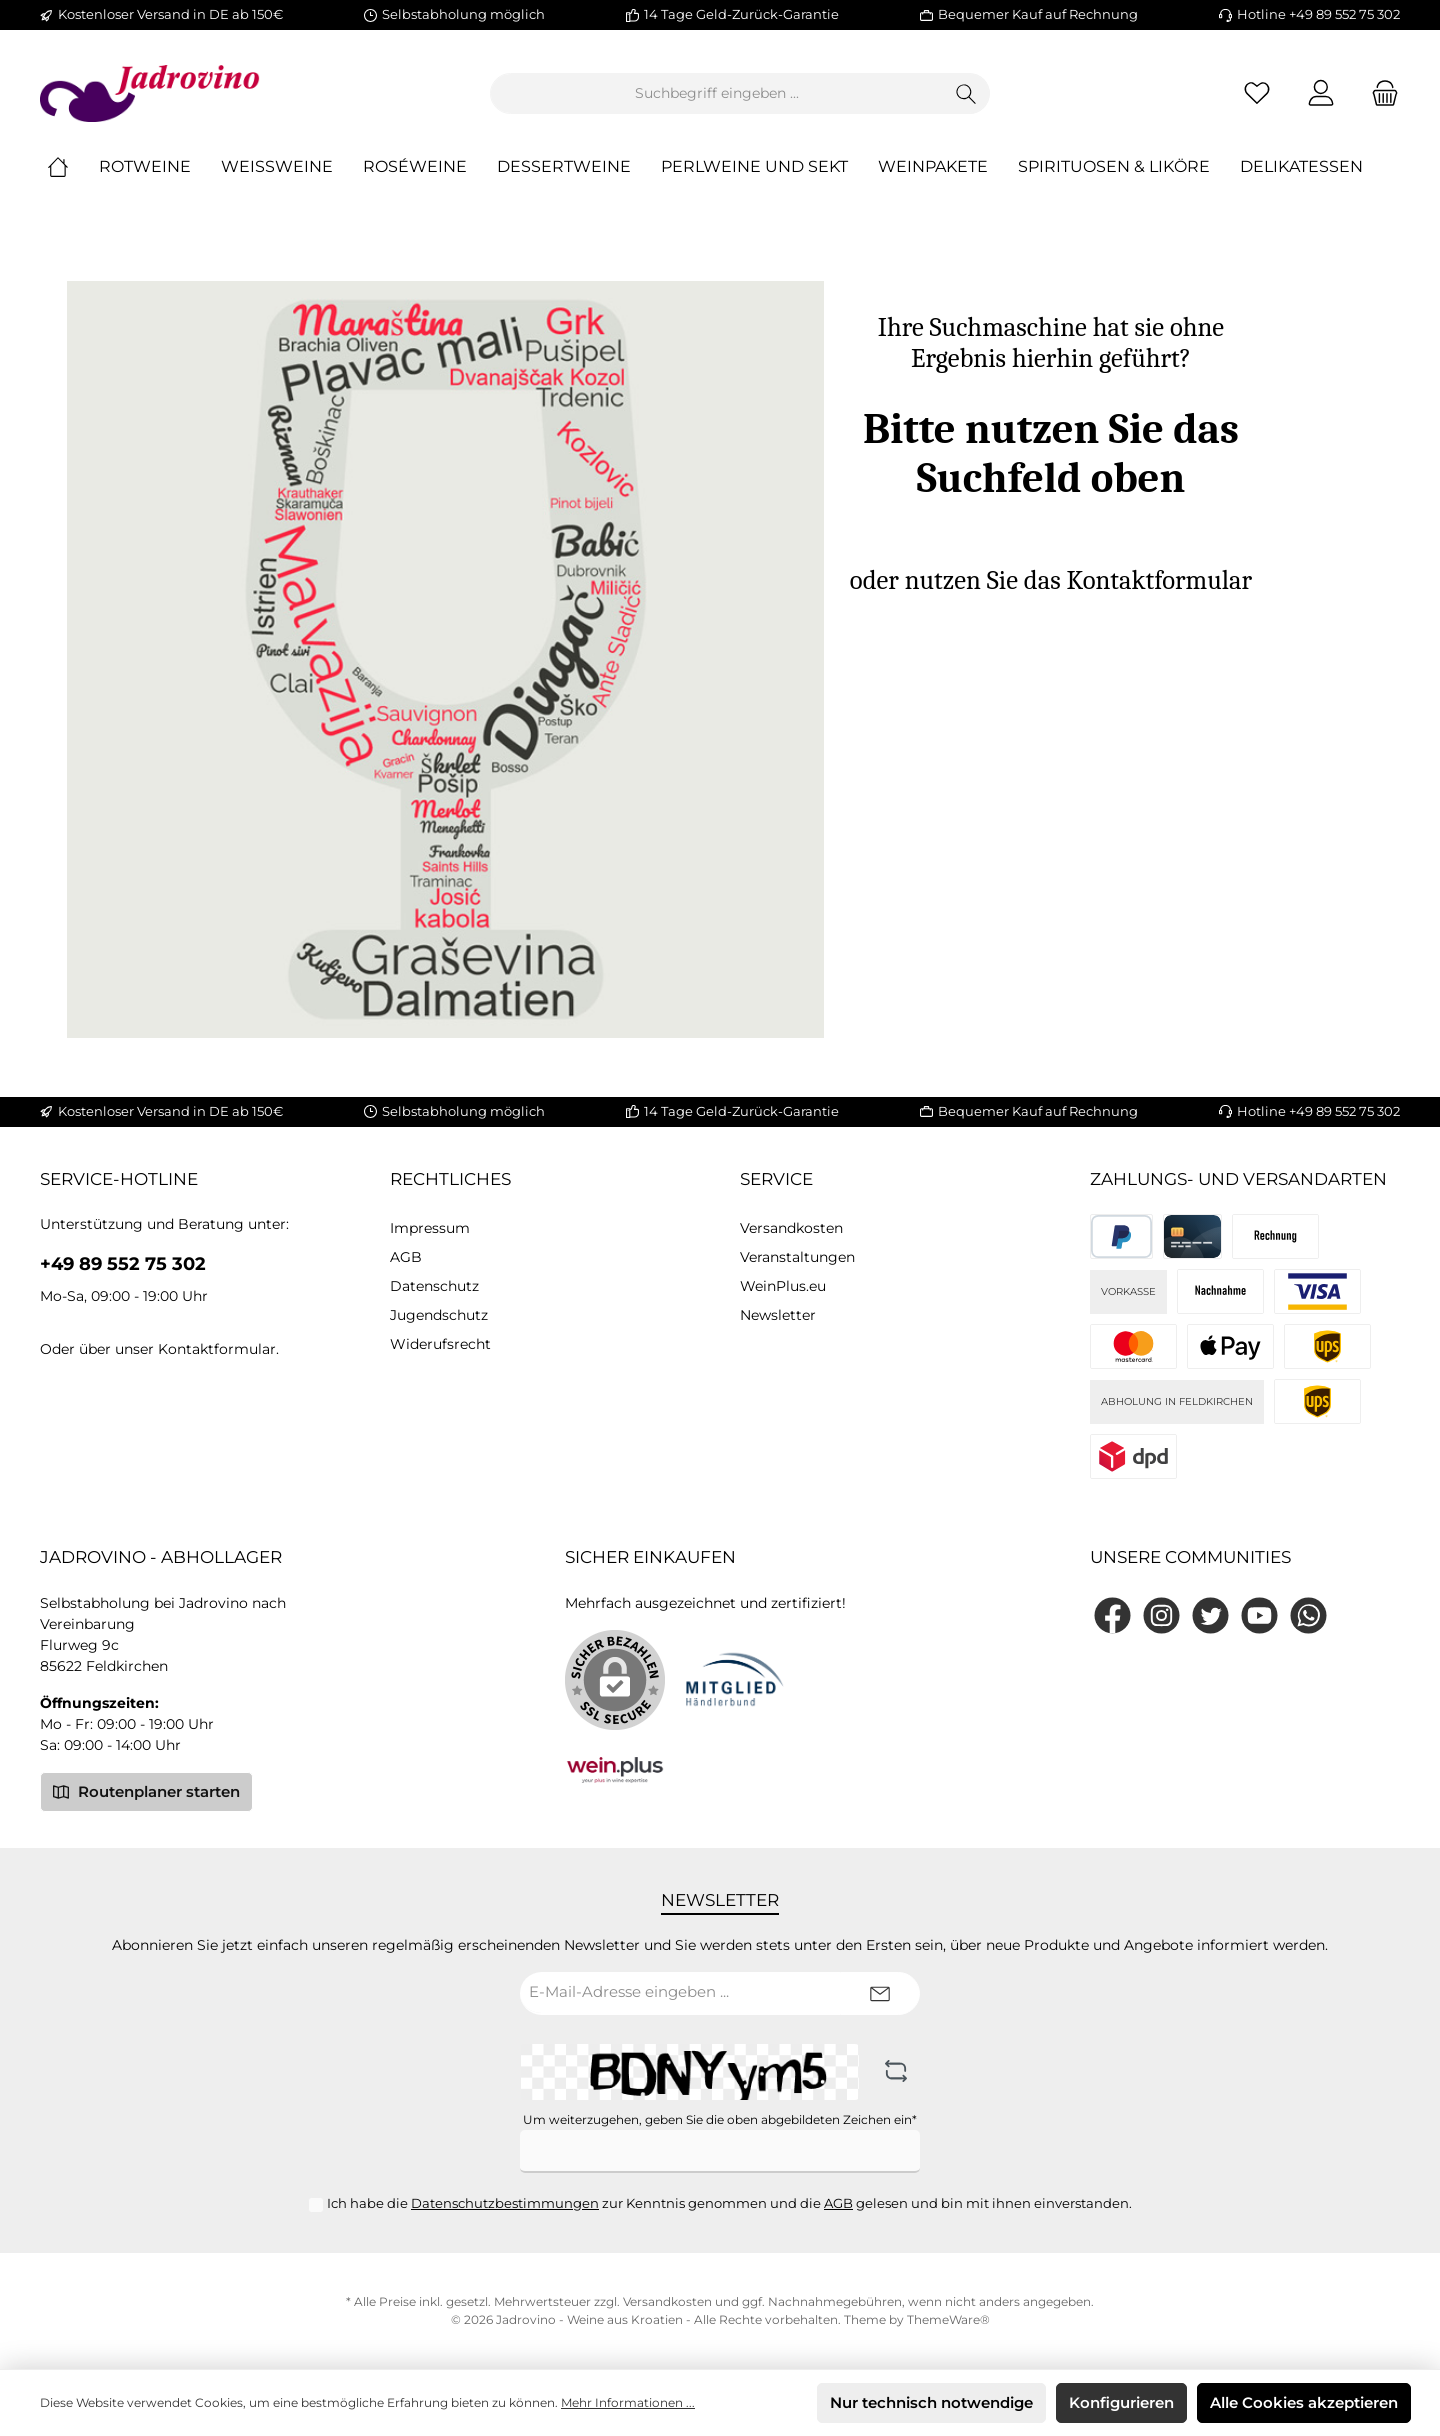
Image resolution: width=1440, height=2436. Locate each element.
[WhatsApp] (1308, 1615)
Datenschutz (434, 1286)
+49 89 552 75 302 (123, 1264)
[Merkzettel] (1257, 93)
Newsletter (778, 1315)
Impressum (430, 1228)
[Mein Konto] (1321, 93)
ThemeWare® (948, 2319)
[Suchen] (966, 93)
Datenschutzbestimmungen (505, 2203)
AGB (406, 1257)
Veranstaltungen (797, 1257)
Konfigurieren (1121, 2402)
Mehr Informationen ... (628, 2402)
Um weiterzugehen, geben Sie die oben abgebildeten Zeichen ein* (720, 2119)
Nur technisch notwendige (931, 2402)
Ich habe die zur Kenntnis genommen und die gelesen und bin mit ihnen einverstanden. (729, 2203)
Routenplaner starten (146, 1791)
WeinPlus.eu (783, 1286)
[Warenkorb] (1379, 93)
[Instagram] (1161, 1615)
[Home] (73, 168)
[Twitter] (1210, 1615)
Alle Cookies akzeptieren (1304, 2402)
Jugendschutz (439, 1315)
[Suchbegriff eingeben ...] (717, 93)
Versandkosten (791, 1228)
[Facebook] (1112, 1615)
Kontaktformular (217, 1349)
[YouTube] (1259, 1615)
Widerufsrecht (440, 1344)
